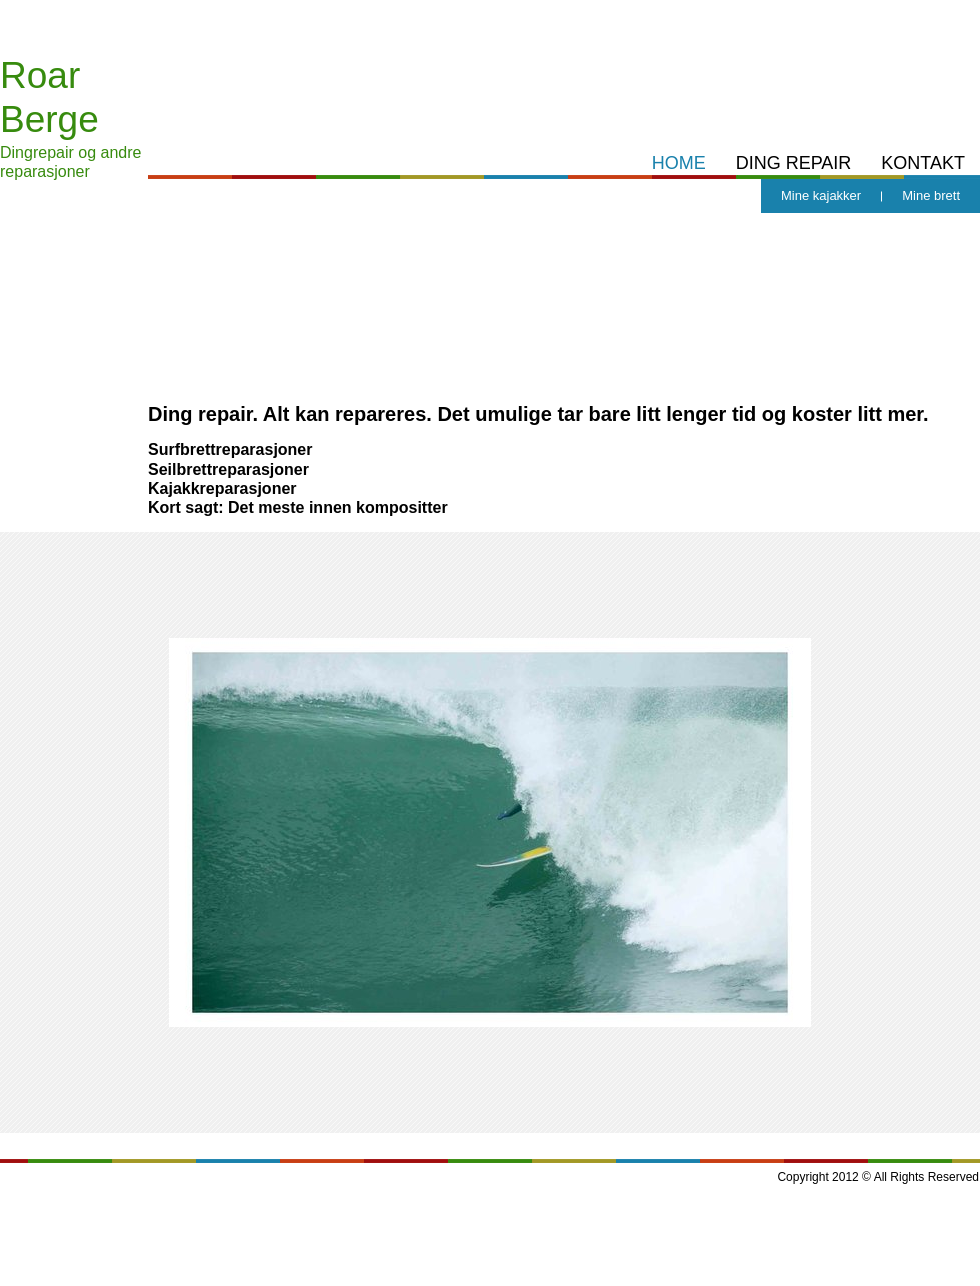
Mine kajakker (821, 195)
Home (679, 163)
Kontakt (923, 163)
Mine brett (931, 195)
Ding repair (794, 163)
